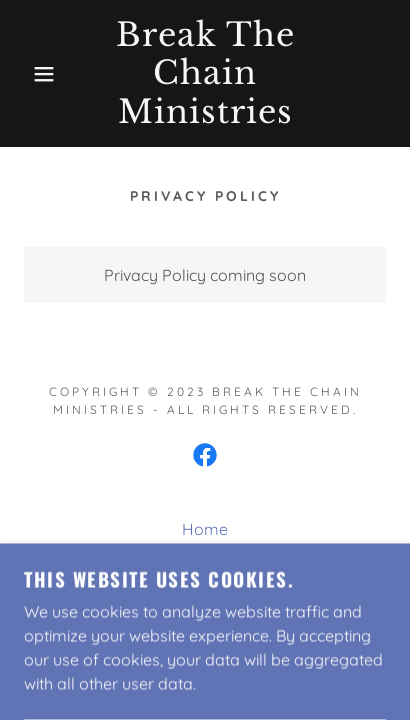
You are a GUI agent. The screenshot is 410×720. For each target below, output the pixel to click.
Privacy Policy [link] (205, 613)
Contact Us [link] (205, 585)
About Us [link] (205, 557)
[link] (205, 73)
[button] (31, 74)
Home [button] (205, 529)
